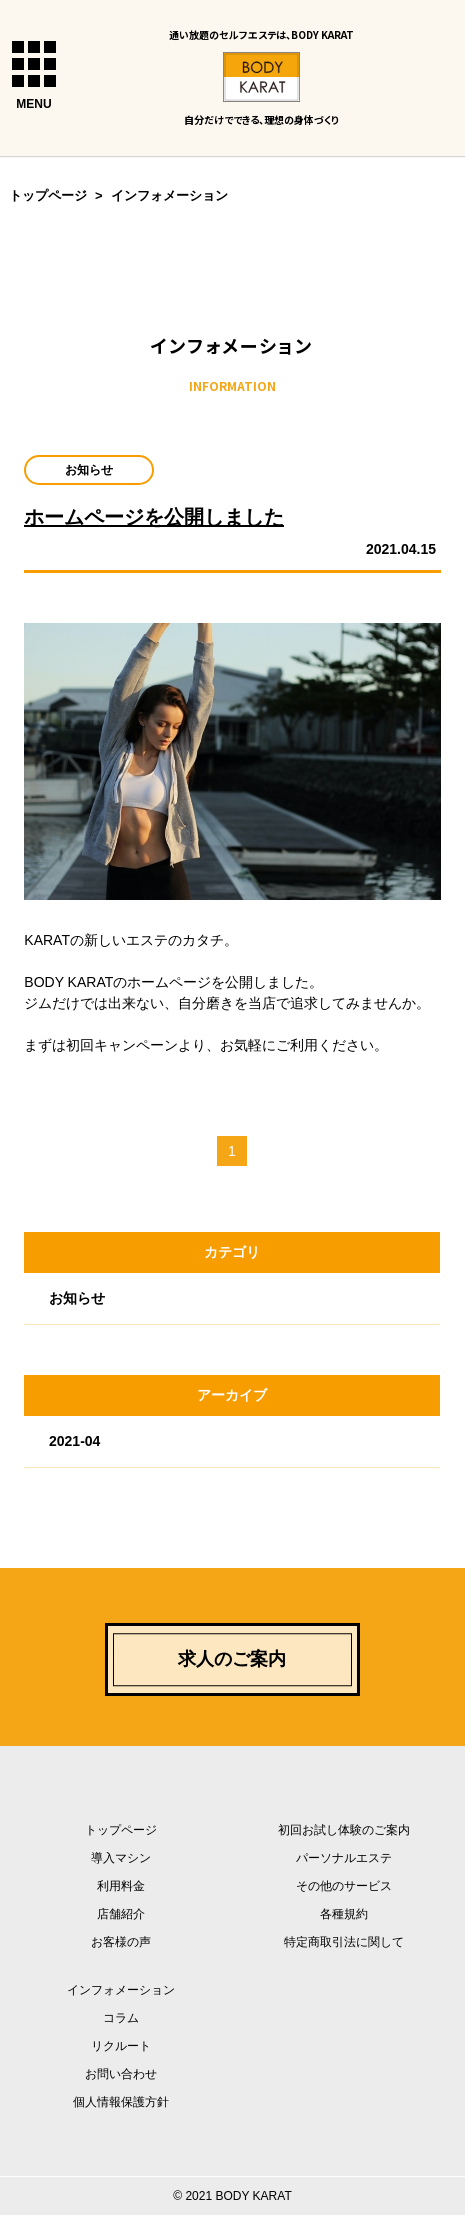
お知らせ (77, 1298)
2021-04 (74, 1441)
